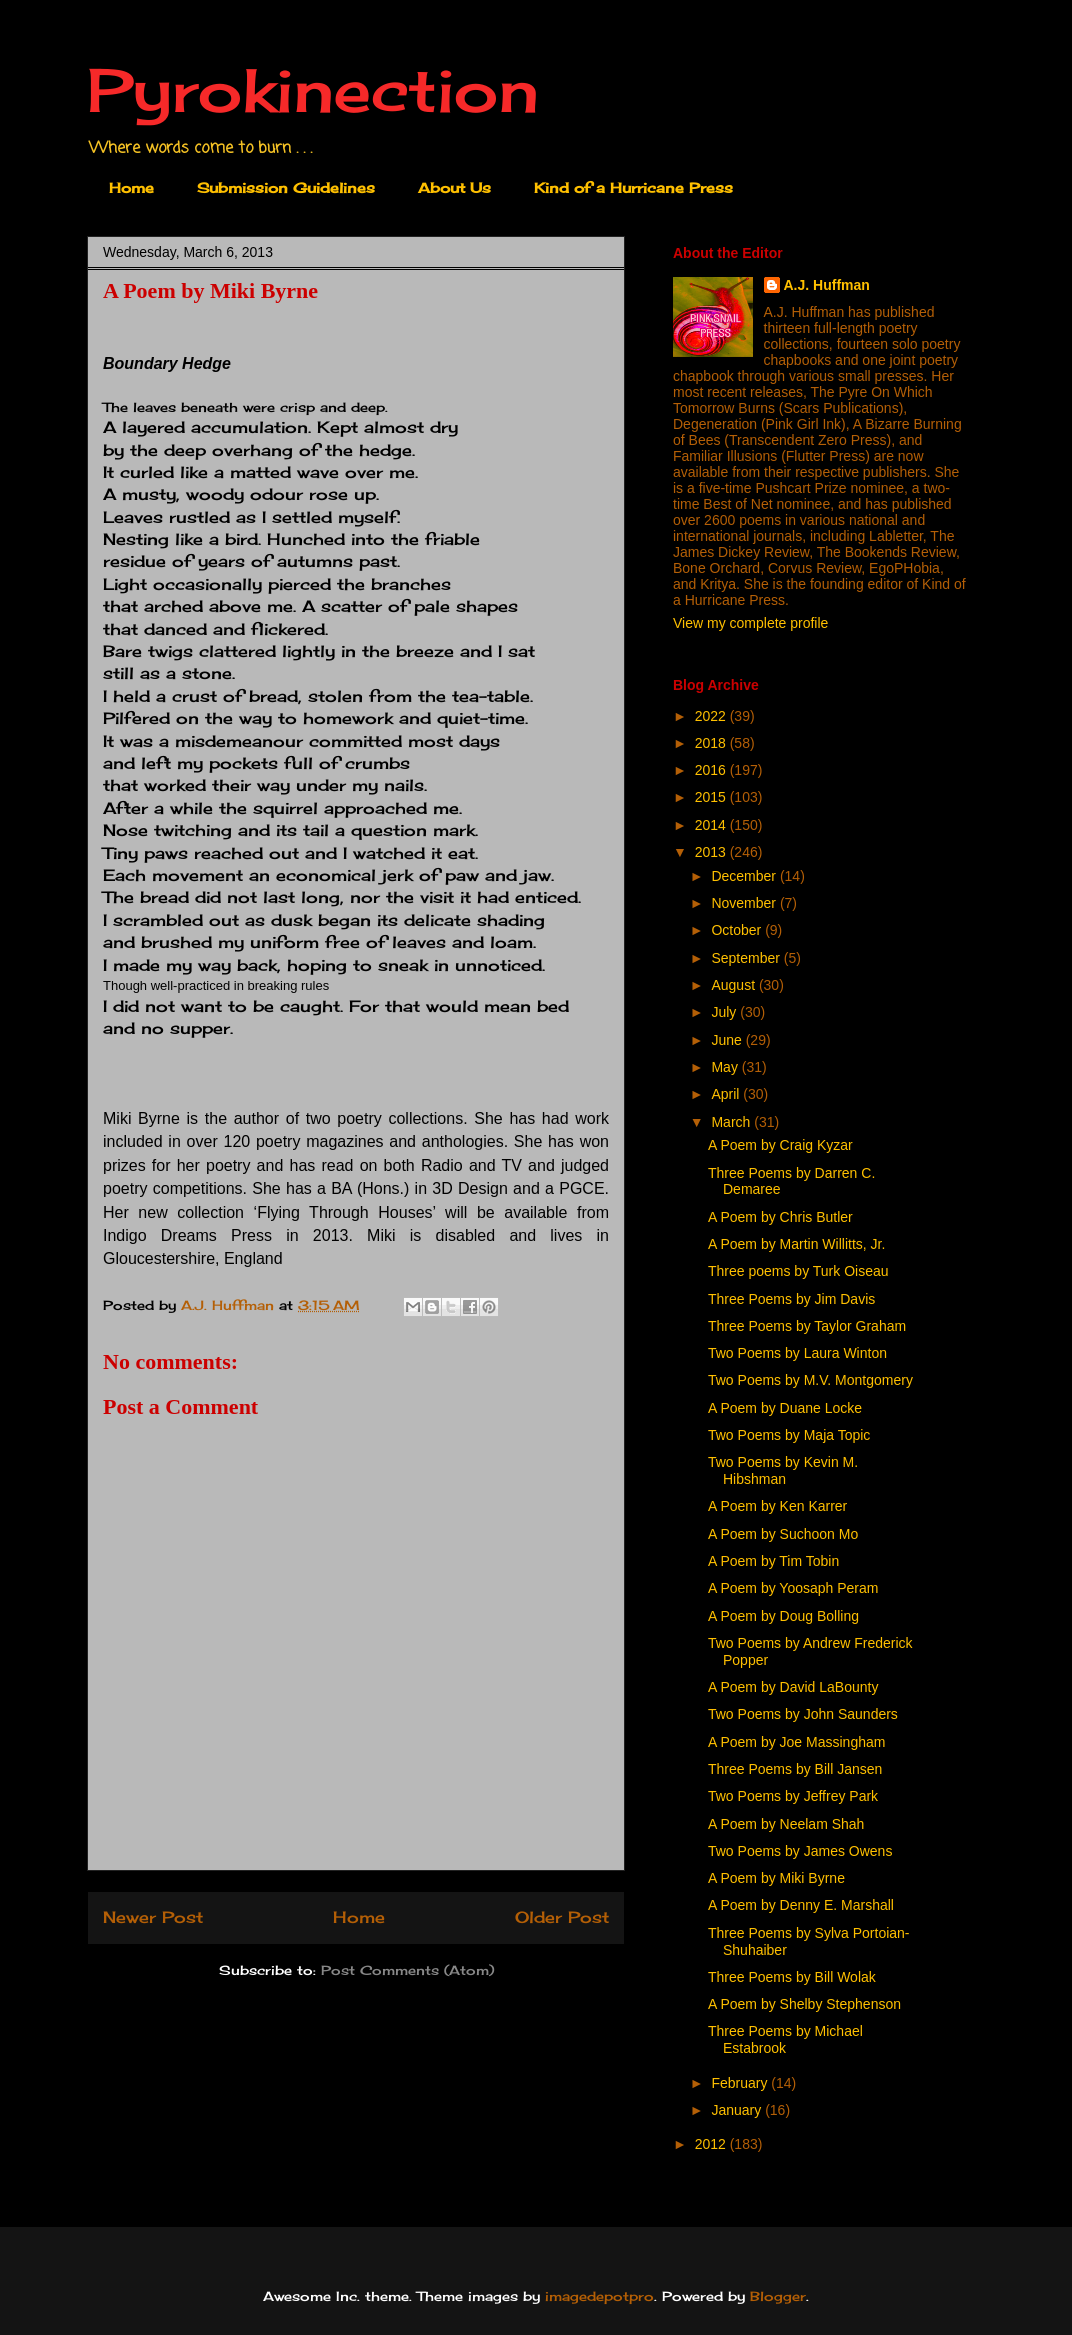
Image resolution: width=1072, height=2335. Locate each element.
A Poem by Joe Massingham (796, 1742)
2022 (712, 716)
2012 (712, 2144)
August (734, 985)
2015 (712, 797)
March (732, 1122)
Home (131, 187)
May (726, 1067)
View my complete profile (750, 623)
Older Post (562, 1917)
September (747, 958)
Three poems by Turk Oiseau (798, 1271)
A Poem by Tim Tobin (773, 1561)
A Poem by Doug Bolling (783, 1616)
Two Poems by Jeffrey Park (793, 1796)
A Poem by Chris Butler (780, 1217)
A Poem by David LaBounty (793, 1687)
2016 (712, 770)
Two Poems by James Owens (800, 1851)
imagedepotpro (599, 2296)
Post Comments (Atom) (407, 1970)
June (728, 1040)
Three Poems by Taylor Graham (807, 1326)
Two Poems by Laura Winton (797, 1353)
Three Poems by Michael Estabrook (785, 2039)
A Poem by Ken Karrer (777, 1506)
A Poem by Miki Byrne (776, 1878)
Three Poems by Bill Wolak (792, 1977)
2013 (712, 852)
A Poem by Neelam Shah (786, 1824)
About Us (454, 187)
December (745, 876)
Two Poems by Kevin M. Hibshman (783, 1470)
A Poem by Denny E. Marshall (801, 1905)
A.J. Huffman (827, 285)
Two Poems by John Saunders (803, 1714)
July (725, 1012)
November (745, 903)
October (738, 930)
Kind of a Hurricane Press (633, 187)
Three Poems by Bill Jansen (795, 1769)
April (727, 1094)
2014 (712, 825)
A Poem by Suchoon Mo (783, 1534)
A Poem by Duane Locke (785, 1408)
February (741, 2083)
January (738, 2110)
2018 (712, 743)
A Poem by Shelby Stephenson (804, 2004)
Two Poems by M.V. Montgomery (810, 1380)
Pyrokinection (313, 89)
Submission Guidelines (286, 187)
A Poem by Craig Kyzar (780, 1145)
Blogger (778, 2296)
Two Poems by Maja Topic (789, 1435)
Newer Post (153, 1917)
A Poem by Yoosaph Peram (793, 1588)
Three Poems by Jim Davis (791, 1299)
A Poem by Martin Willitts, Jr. (796, 1244)
